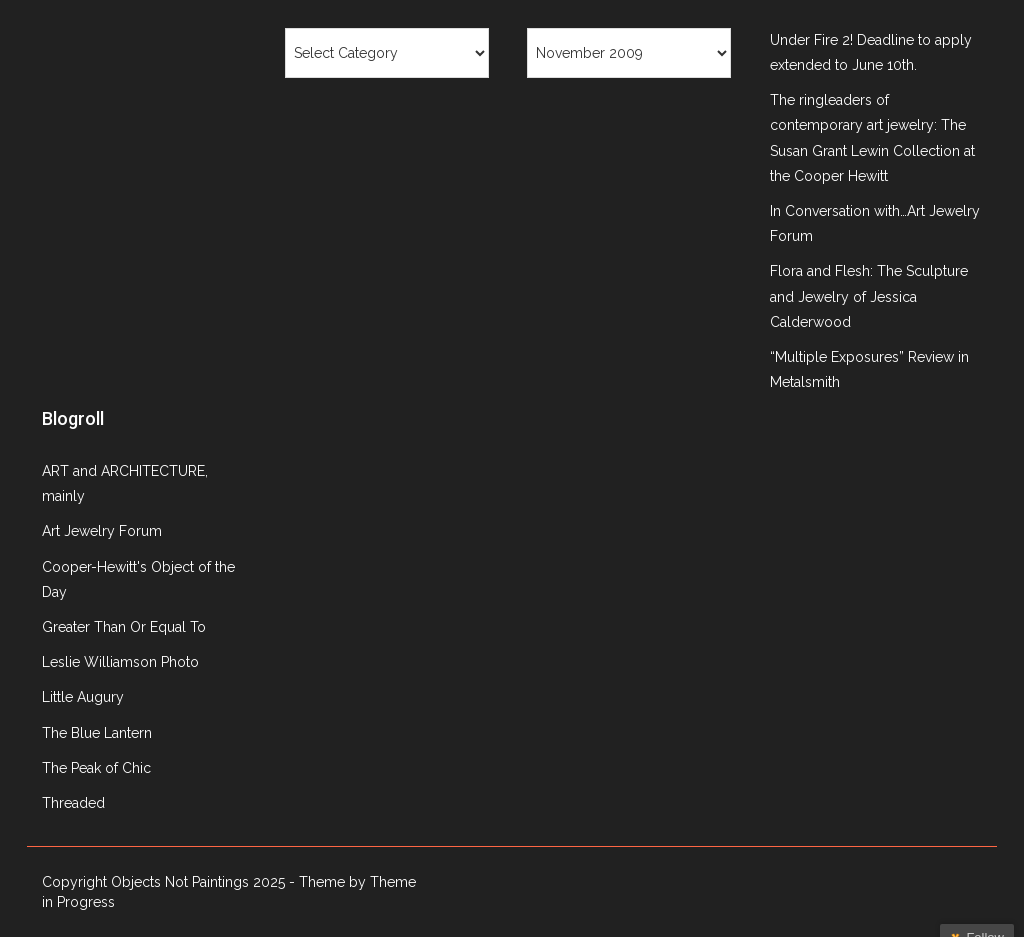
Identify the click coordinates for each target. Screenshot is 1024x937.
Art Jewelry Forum (102, 531)
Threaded (73, 803)
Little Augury (83, 697)
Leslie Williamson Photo (120, 662)
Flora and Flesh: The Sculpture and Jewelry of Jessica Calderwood (869, 296)
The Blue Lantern (97, 733)
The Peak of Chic (96, 768)
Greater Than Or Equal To (124, 627)
